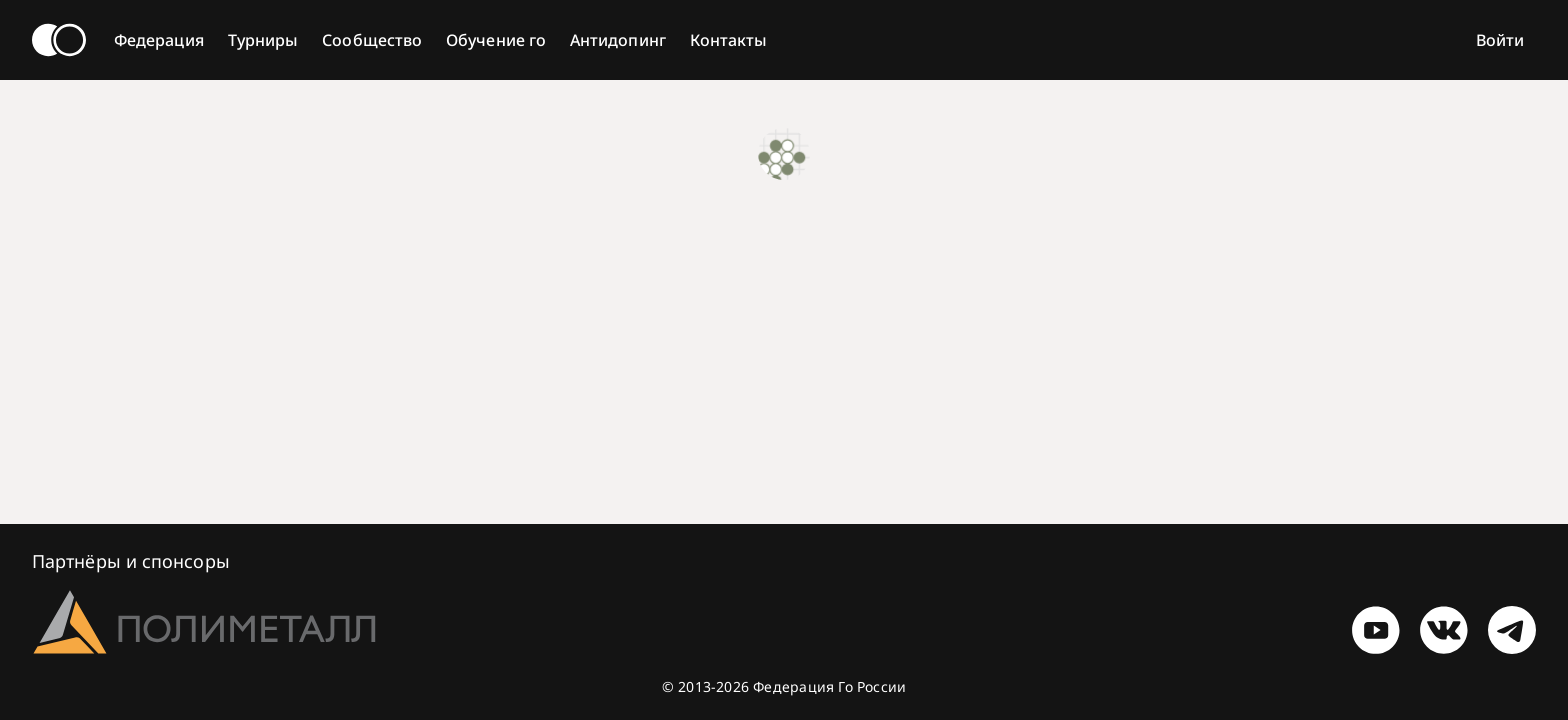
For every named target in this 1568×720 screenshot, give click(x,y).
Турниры (263, 40)
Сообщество (372, 40)
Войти (1500, 40)
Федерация (159, 40)
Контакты (729, 40)
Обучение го (496, 40)
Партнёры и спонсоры (131, 561)
